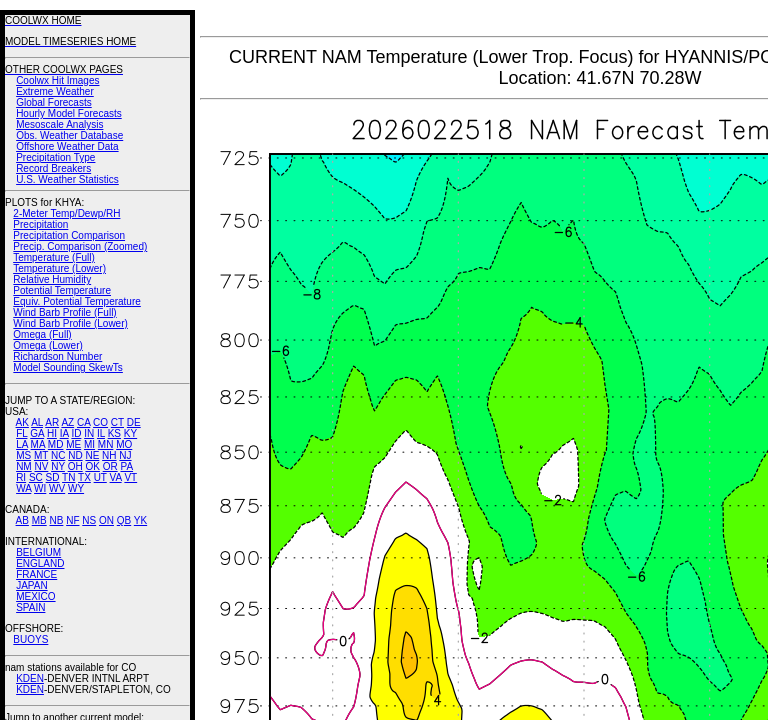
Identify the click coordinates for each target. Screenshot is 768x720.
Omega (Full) (42, 334)
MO (124, 444)
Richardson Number (57, 356)
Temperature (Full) (54, 257)
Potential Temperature (62, 290)
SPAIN (30, 607)
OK (92, 466)
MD (56, 444)
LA (22, 444)
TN (68, 477)
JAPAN (32, 585)
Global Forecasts (54, 102)
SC (36, 477)
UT (100, 477)
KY (130, 433)
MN (106, 444)
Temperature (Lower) (59, 268)
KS (114, 433)
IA (64, 433)
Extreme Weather (55, 91)
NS (89, 520)
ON (106, 520)
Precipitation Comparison (69, 235)
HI (52, 433)
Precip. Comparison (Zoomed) (80, 246)
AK (22, 422)
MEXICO (35, 596)
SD (53, 477)
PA (126, 466)
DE (134, 422)
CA (83, 422)
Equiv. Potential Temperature (76, 301)
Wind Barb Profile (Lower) (70, 323)
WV (57, 488)
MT (41, 455)
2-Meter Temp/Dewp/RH (66, 213)
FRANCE (36, 574)
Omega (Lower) (47, 345)
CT (117, 422)
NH (109, 455)
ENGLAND (40, 563)
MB (39, 520)
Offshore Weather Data (67, 146)
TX (84, 477)
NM (24, 466)
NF (72, 520)
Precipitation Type (55, 157)
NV (41, 466)
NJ (125, 455)
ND (75, 455)
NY (58, 466)
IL (101, 433)
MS (23, 455)
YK (140, 520)
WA (23, 488)
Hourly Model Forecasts (69, 113)
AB (22, 520)
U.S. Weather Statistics (67, 179)
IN (89, 433)
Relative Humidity (52, 279)
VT (130, 477)
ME (73, 444)
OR (110, 466)
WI (40, 488)
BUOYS (30, 639)
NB (56, 520)
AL (37, 422)
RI (21, 477)
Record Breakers (53, 168)
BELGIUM (38, 552)
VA (116, 477)
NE (92, 455)
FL (21, 433)
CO (100, 422)
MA (38, 444)
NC (58, 455)
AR (52, 422)
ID (76, 433)
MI (89, 444)
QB (124, 520)
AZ (67, 422)
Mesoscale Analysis (59, 124)
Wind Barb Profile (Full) (64, 312)
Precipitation (40, 224)
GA (37, 433)
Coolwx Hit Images (57, 80)
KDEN (30, 678)
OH (75, 466)
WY (76, 488)
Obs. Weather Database (69, 135)
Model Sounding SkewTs (68, 367)
